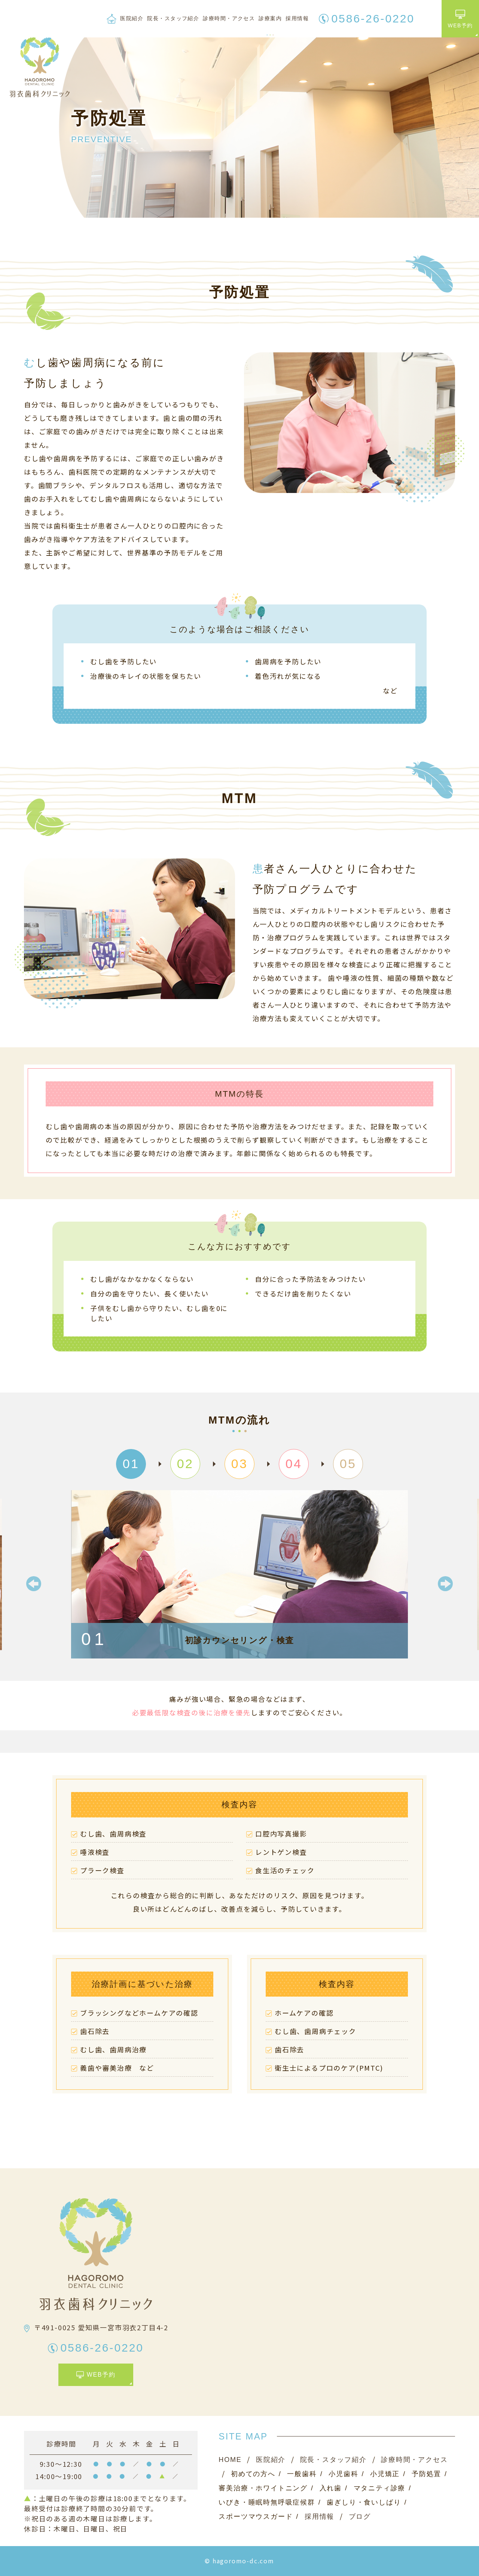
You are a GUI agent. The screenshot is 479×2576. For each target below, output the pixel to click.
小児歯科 (343, 2474)
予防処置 (426, 2474)
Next (445, 1583)
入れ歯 (331, 2488)
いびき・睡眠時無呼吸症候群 (267, 2502)
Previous (33, 1583)
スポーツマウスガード (256, 2516)
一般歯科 (302, 2474)
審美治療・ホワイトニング (263, 2488)
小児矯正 (385, 2474)
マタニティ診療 (380, 2488)
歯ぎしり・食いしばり (364, 2502)
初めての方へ (253, 2474)
